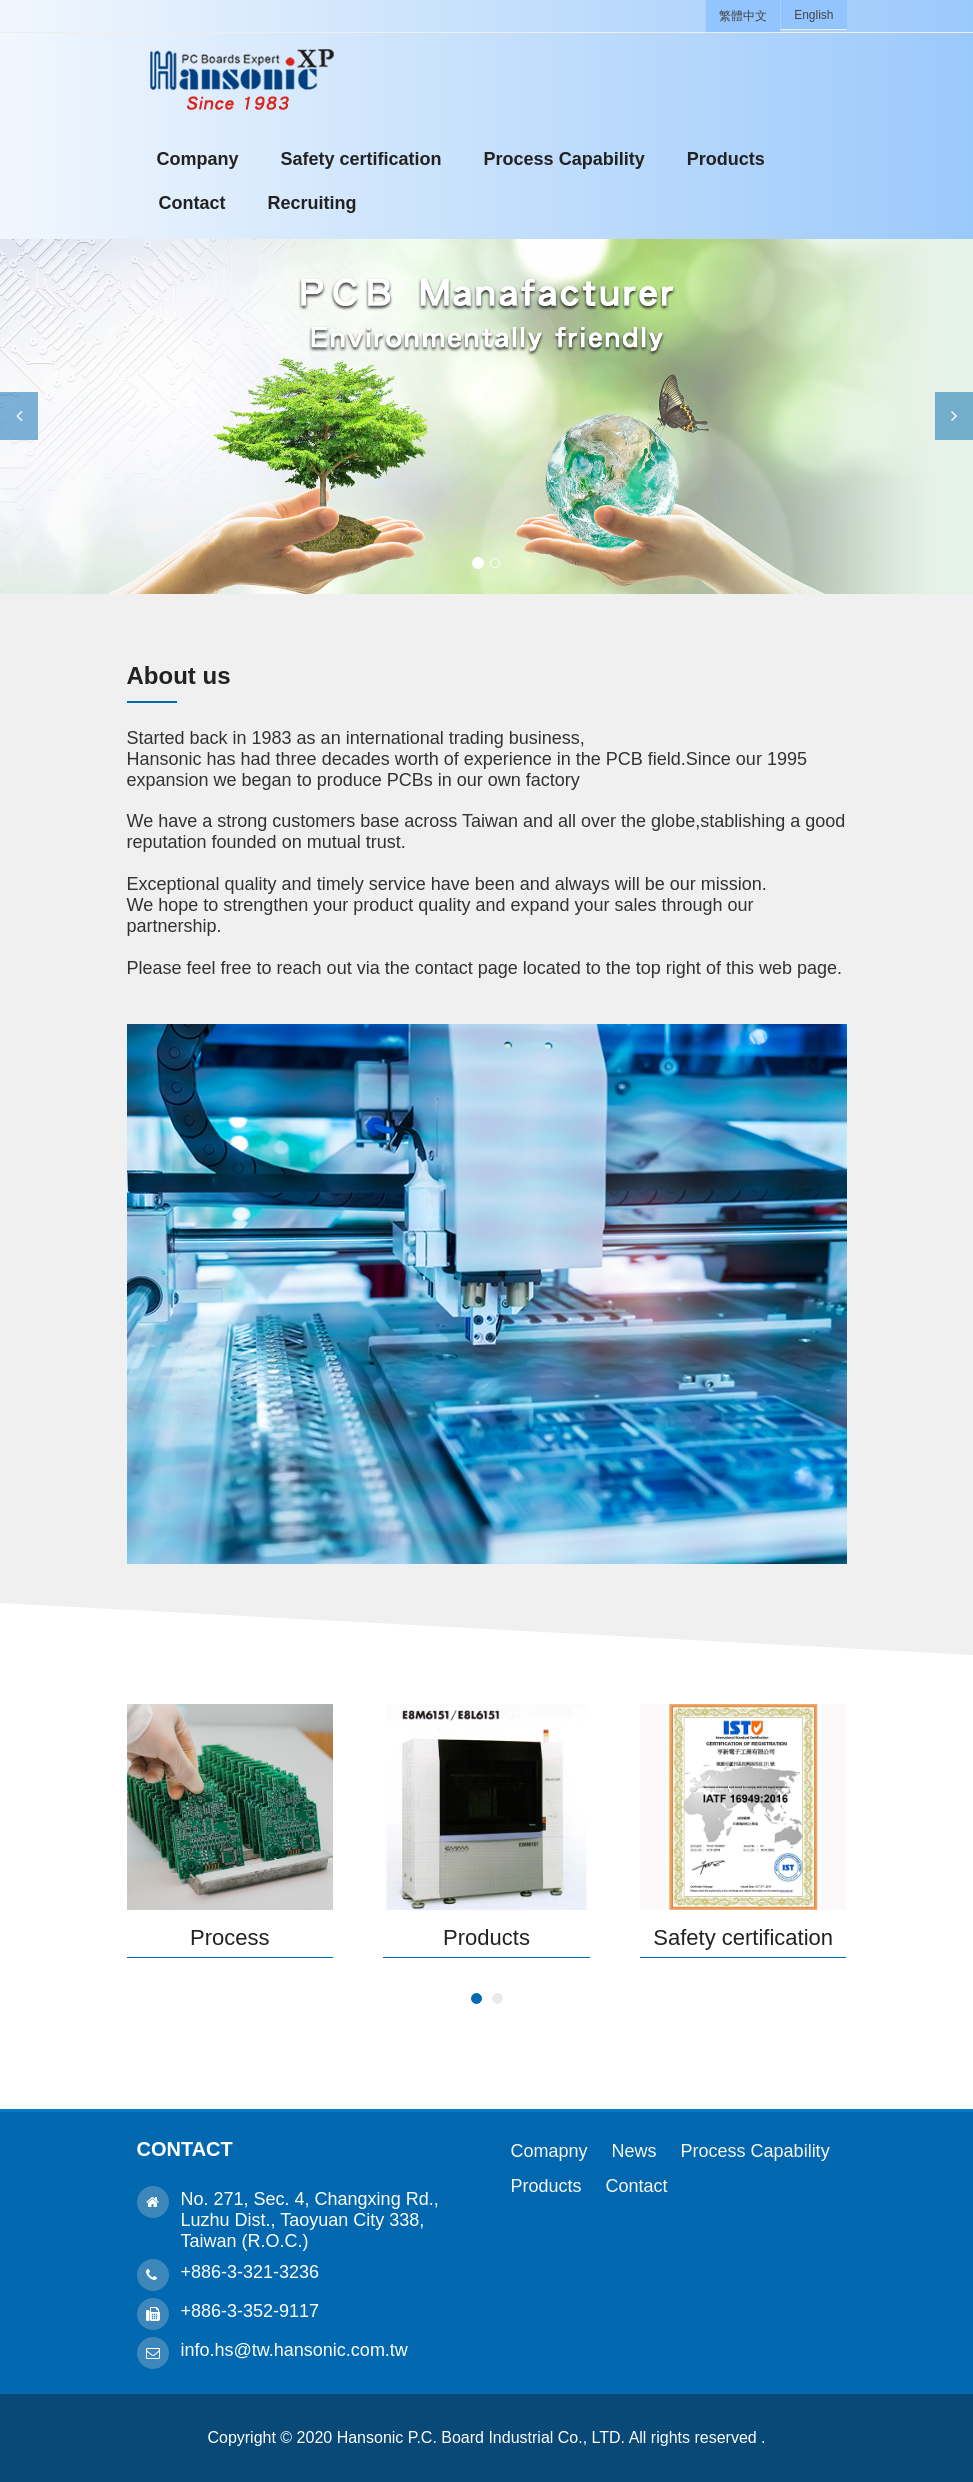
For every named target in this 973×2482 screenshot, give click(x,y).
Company (198, 159)
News (634, 2151)
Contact (192, 203)
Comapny (549, 2151)
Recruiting (312, 203)
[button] (19, 416)
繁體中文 (743, 16)
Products (486, 1937)
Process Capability (564, 159)
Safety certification (361, 159)
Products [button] (726, 159)
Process (229, 1937)
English (813, 15)
